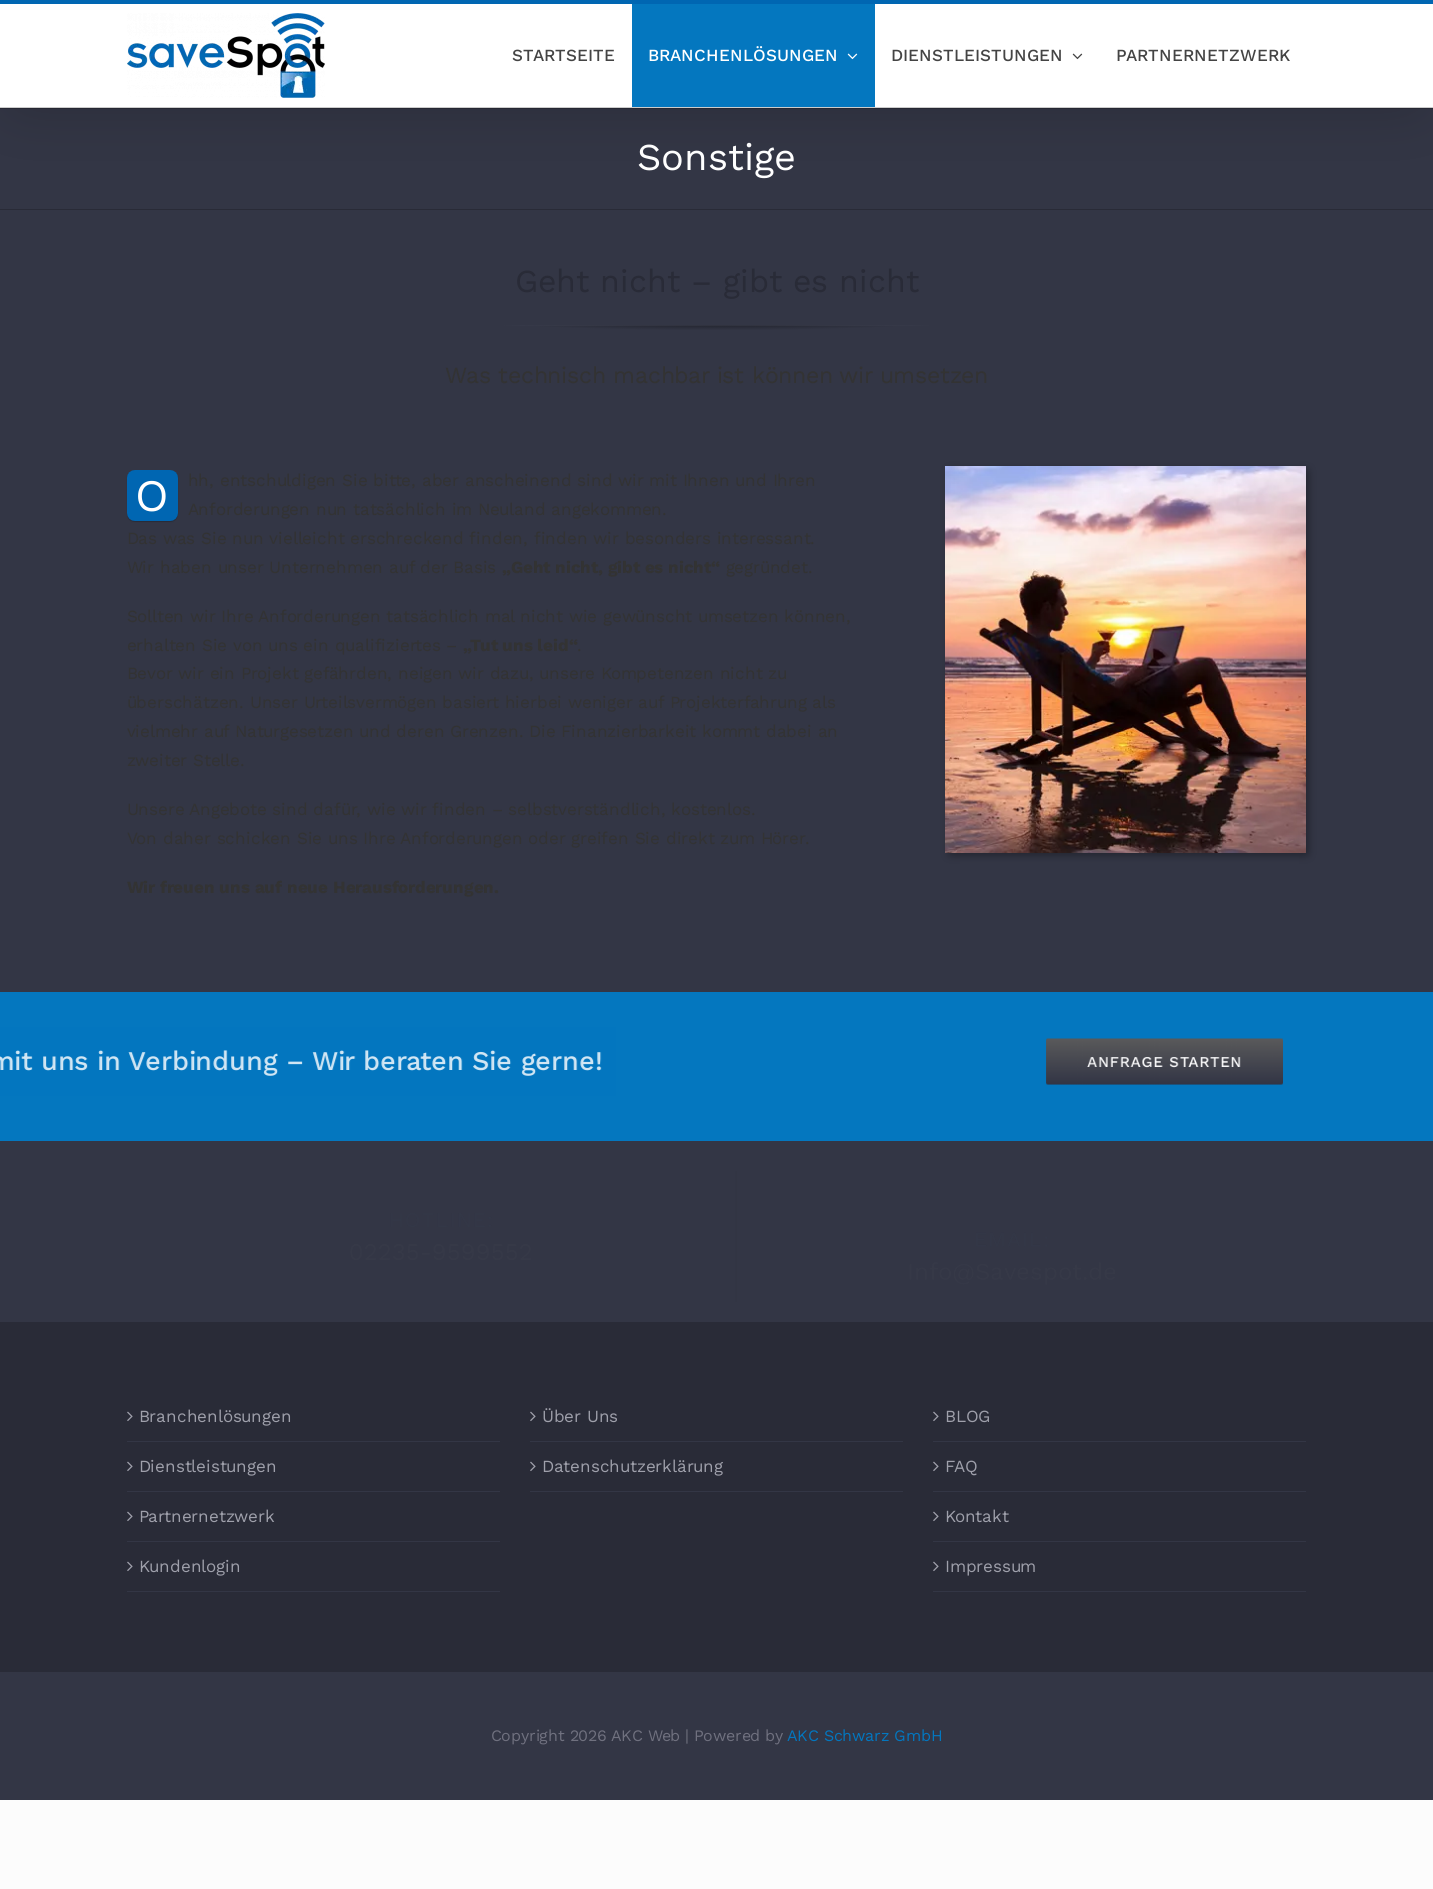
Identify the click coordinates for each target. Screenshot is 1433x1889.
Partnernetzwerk (207, 1516)
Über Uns (580, 1416)
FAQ (961, 1466)
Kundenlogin (190, 1566)
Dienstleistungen (208, 1466)
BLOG (967, 1416)
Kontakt (977, 1516)
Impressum (990, 1566)
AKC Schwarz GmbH (865, 1735)
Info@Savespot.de (1012, 1264)
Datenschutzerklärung (632, 1466)
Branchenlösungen (215, 1416)
